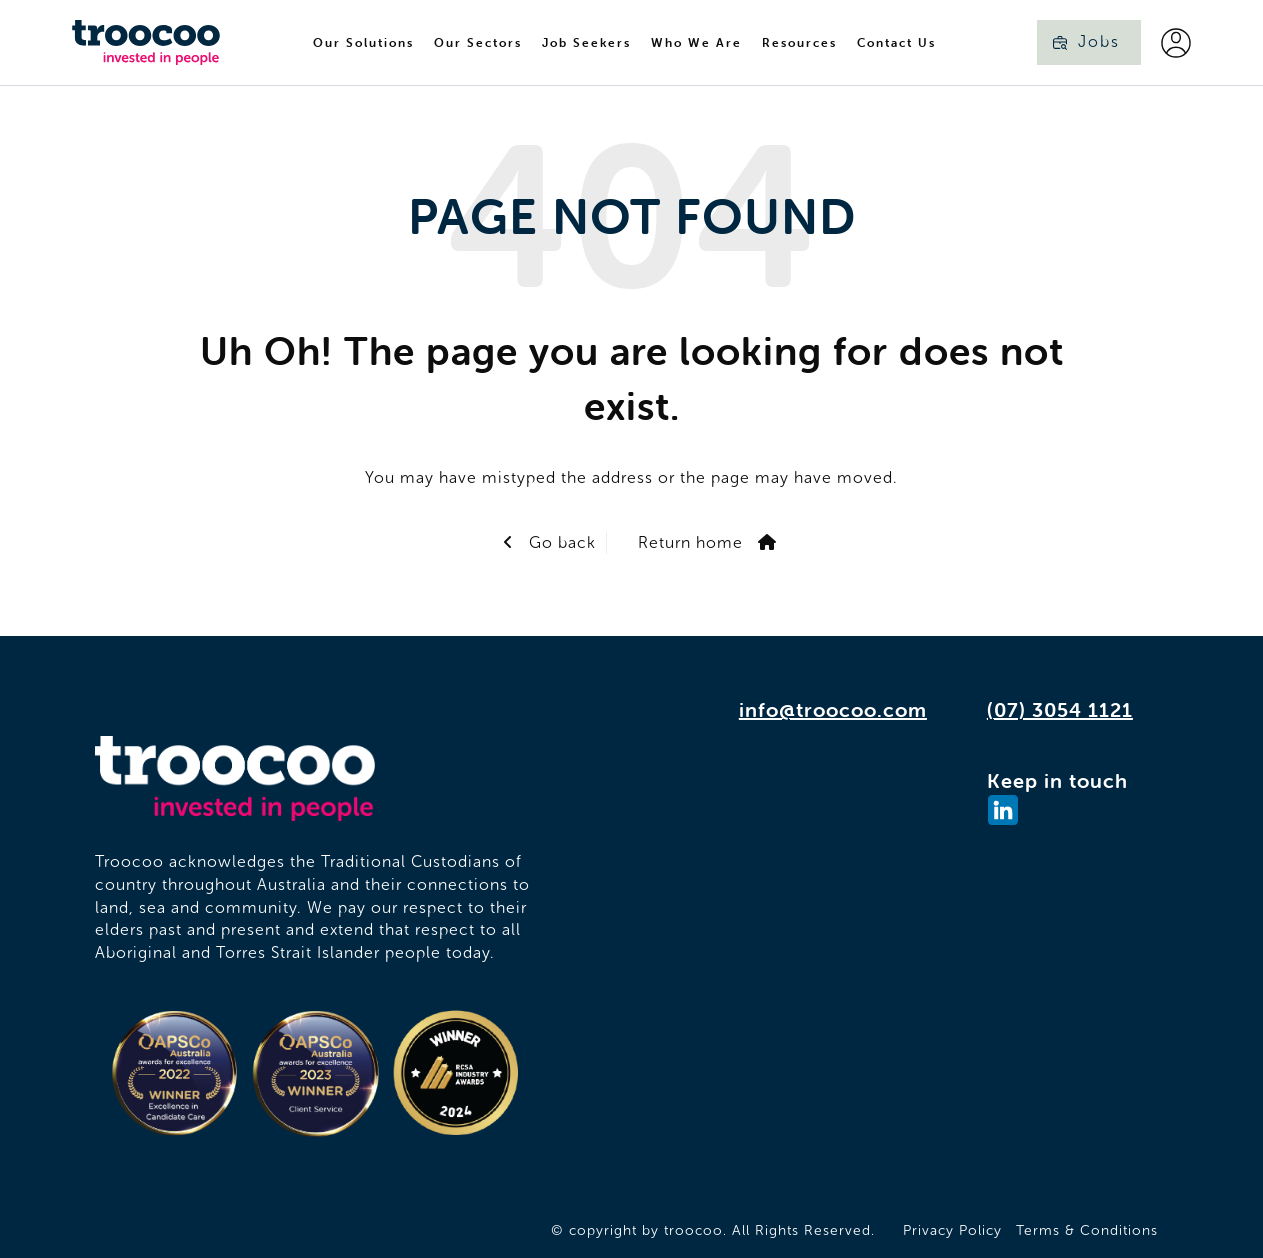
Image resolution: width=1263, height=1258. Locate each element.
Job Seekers (586, 42)
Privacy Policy (952, 1230)
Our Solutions (363, 42)
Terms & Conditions (1087, 1230)
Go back (560, 542)
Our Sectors (478, 42)
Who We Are (696, 42)
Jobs (1099, 41)
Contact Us (896, 42)
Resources (799, 42)
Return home (690, 542)
